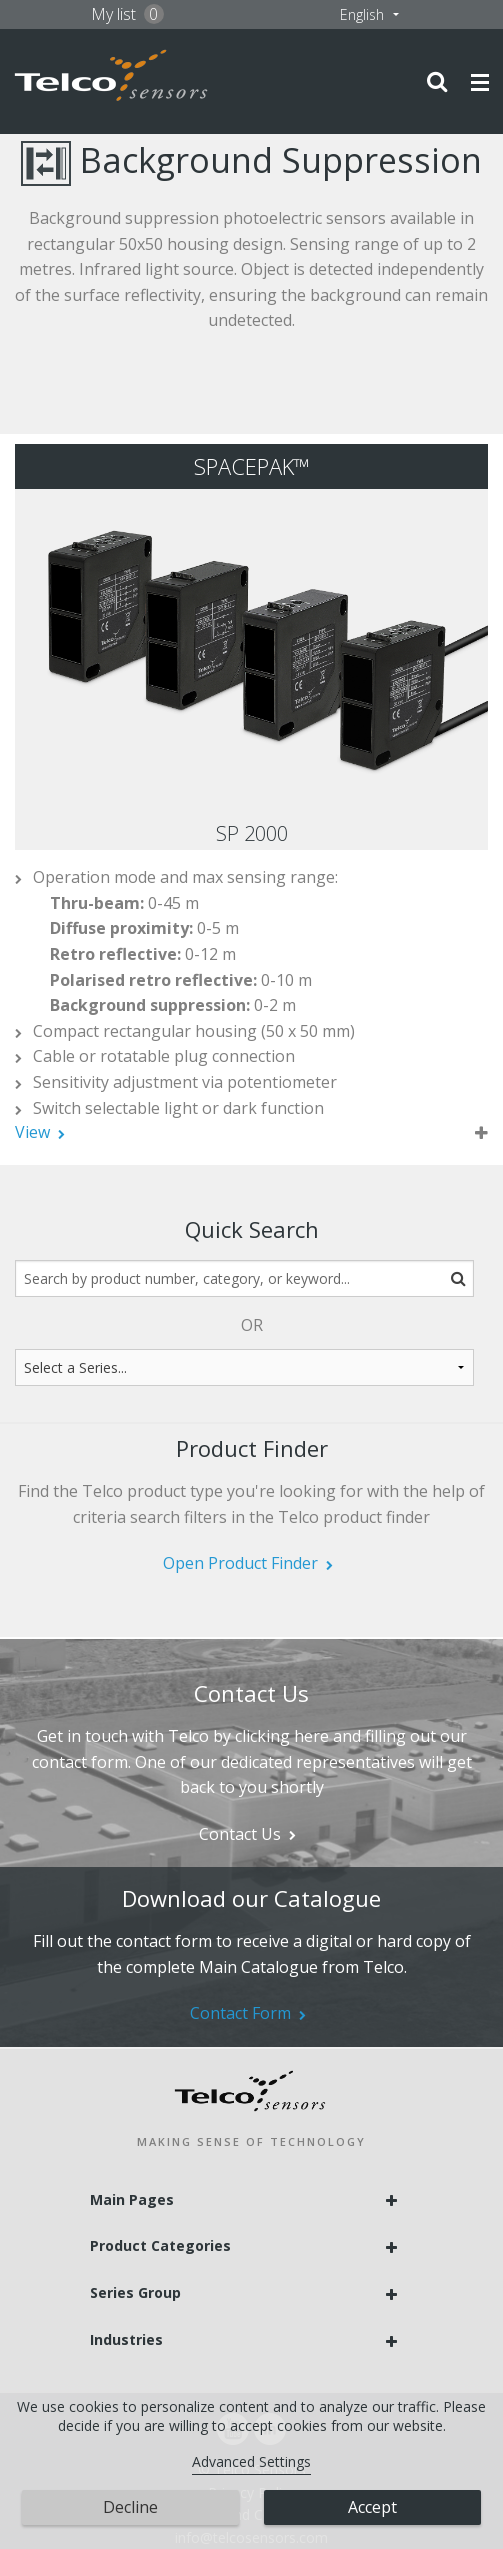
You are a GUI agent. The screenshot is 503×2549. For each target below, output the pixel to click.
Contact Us (240, 1834)
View (32, 1132)
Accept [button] (372, 2507)
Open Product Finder (240, 1563)
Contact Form (240, 2013)
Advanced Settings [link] (251, 2461)
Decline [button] (130, 2507)
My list (127, 14)
